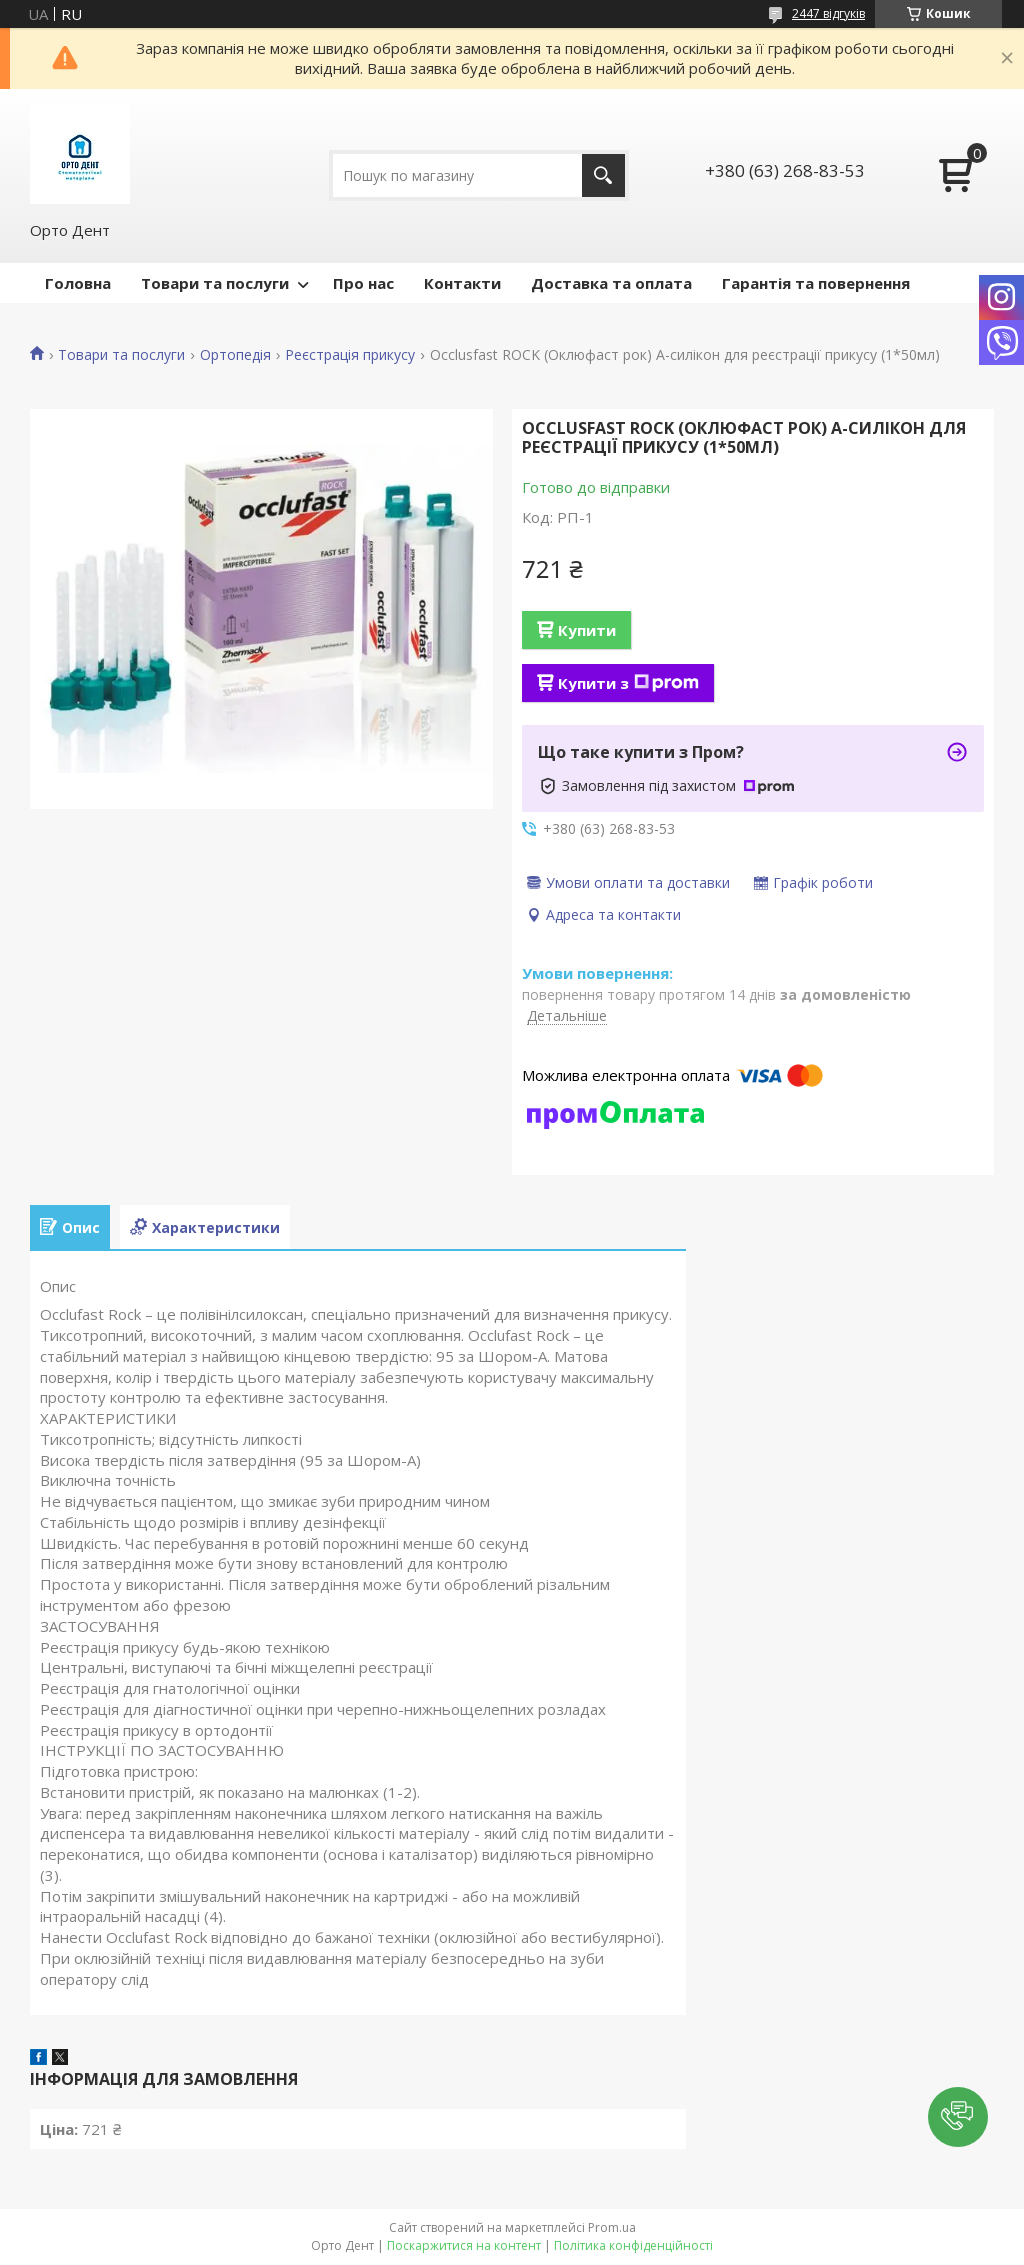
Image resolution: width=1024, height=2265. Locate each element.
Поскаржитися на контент (464, 2245)
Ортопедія (235, 355)
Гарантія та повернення (816, 283)
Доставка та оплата (611, 283)
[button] (958, 2117)
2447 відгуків (828, 13)
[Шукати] (603, 175)
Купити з (628, 683)
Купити (587, 630)
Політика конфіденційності (633, 2245)
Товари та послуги (215, 283)
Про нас (363, 283)
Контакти (462, 283)
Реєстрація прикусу (350, 355)
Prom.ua (612, 2227)
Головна (78, 283)
